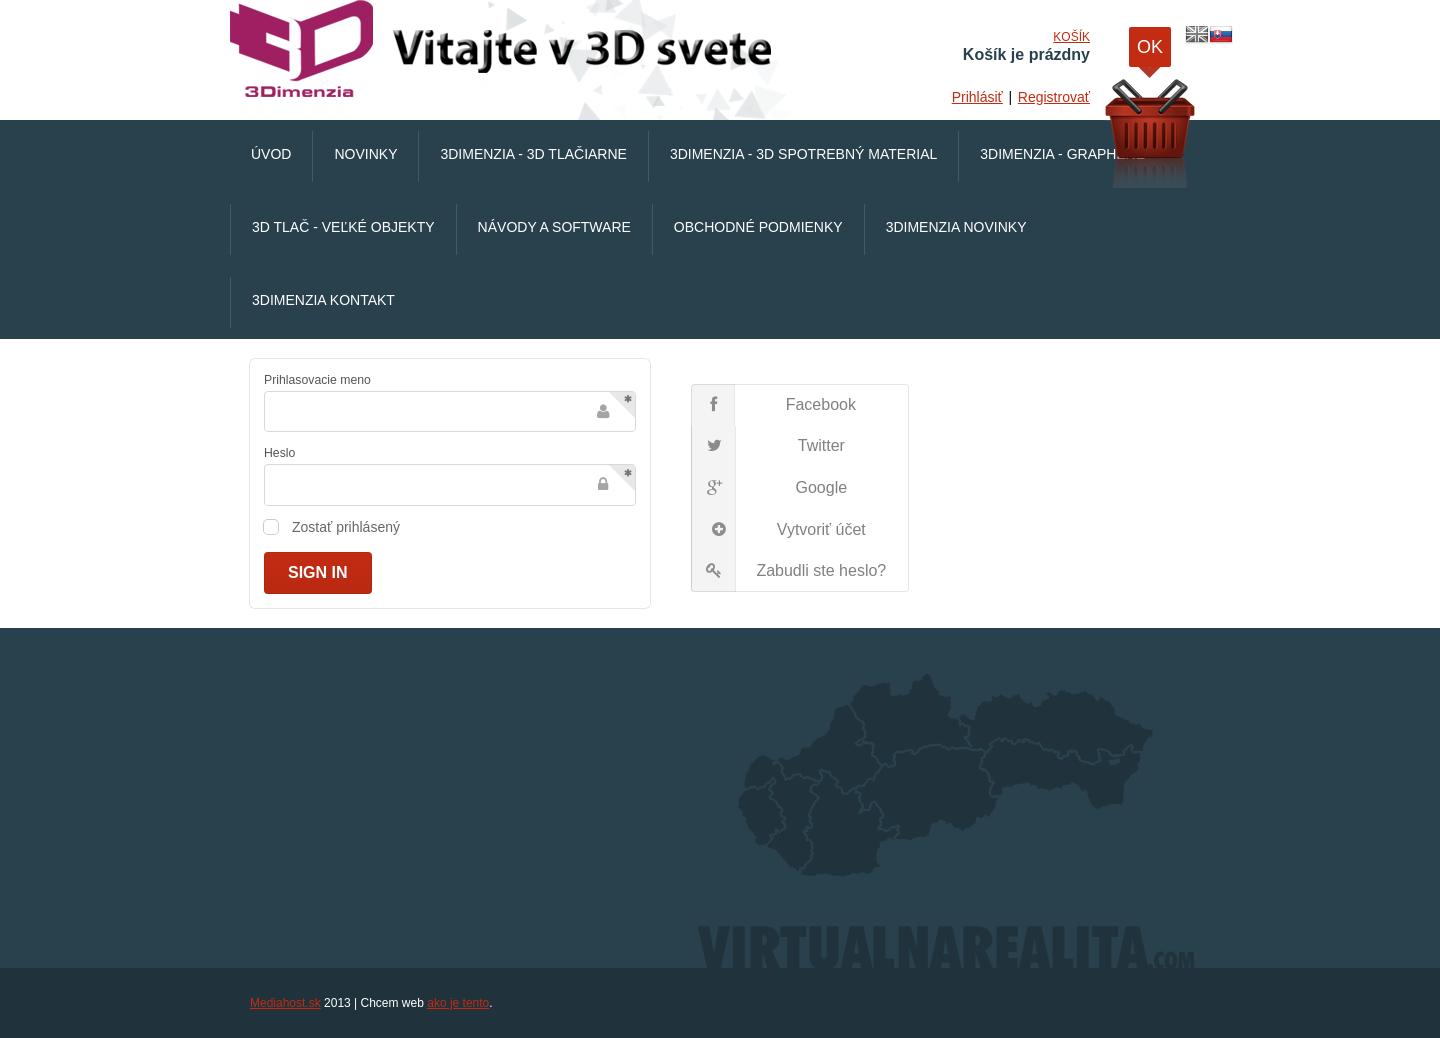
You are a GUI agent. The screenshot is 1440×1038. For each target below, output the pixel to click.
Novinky (365, 154)
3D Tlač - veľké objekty (343, 227)
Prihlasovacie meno (317, 380)
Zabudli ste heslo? (789, 571)
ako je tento (458, 1003)
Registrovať (1054, 97)
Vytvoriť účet (778, 530)
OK (1150, 52)
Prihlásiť (977, 97)
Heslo (279, 453)
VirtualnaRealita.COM (505, 50)
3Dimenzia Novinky (956, 227)
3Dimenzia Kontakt (323, 300)
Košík (1071, 37)
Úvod (271, 154)
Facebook (773, 405)
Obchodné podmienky (758, 227)
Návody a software (554, 227)
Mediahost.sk (285, 1003)
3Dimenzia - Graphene (1062, 154)
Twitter (768, 447)
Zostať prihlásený (346, 527)
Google (769, 488)
